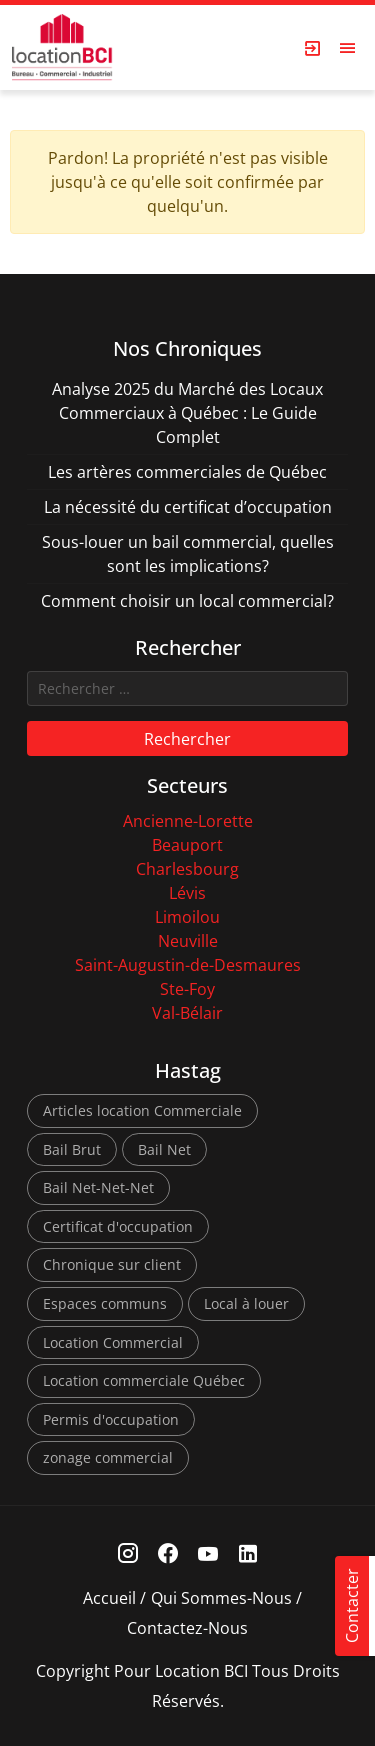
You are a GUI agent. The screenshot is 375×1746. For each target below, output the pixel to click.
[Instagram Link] (127, 1553)
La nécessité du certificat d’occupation (188, 507)
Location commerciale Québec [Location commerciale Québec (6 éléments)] (144, 1380)
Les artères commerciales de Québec (187, 472)
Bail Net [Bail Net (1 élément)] (164, 1149)
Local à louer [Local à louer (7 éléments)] (246, 1303)
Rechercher (187, 739)
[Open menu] (348, 48)
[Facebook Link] (167, 1553)
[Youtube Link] (207, 1553)
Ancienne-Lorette (188, 821)
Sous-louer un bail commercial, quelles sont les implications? (188, 554)
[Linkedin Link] (247, 1553)
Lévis (187, 893)
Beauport (187, 845)
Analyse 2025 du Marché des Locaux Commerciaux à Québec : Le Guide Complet (187, 413)
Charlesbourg (187, 869)
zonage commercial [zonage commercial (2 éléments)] (108, 1457)
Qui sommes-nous (221, 1598)
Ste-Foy (187, 989)
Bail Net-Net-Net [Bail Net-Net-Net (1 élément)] (98, 1187)
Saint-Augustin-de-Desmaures (188, 965)
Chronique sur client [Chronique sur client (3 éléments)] (112, 1264)
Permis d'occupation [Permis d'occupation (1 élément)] (111, 1419)
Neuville (188, 941)
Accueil (109, 1598)
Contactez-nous (187, 1628)
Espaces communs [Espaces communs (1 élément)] (105, 1303)
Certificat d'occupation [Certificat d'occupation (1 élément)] (118, 1226)
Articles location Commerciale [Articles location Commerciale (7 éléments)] (142, 1110)
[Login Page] (313, 48)
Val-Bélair (187, 1013)
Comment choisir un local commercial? (187, 601)
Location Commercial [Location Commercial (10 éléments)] (113, 1342)
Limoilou (187, 917)
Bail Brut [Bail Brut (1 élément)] (72, 1149)
